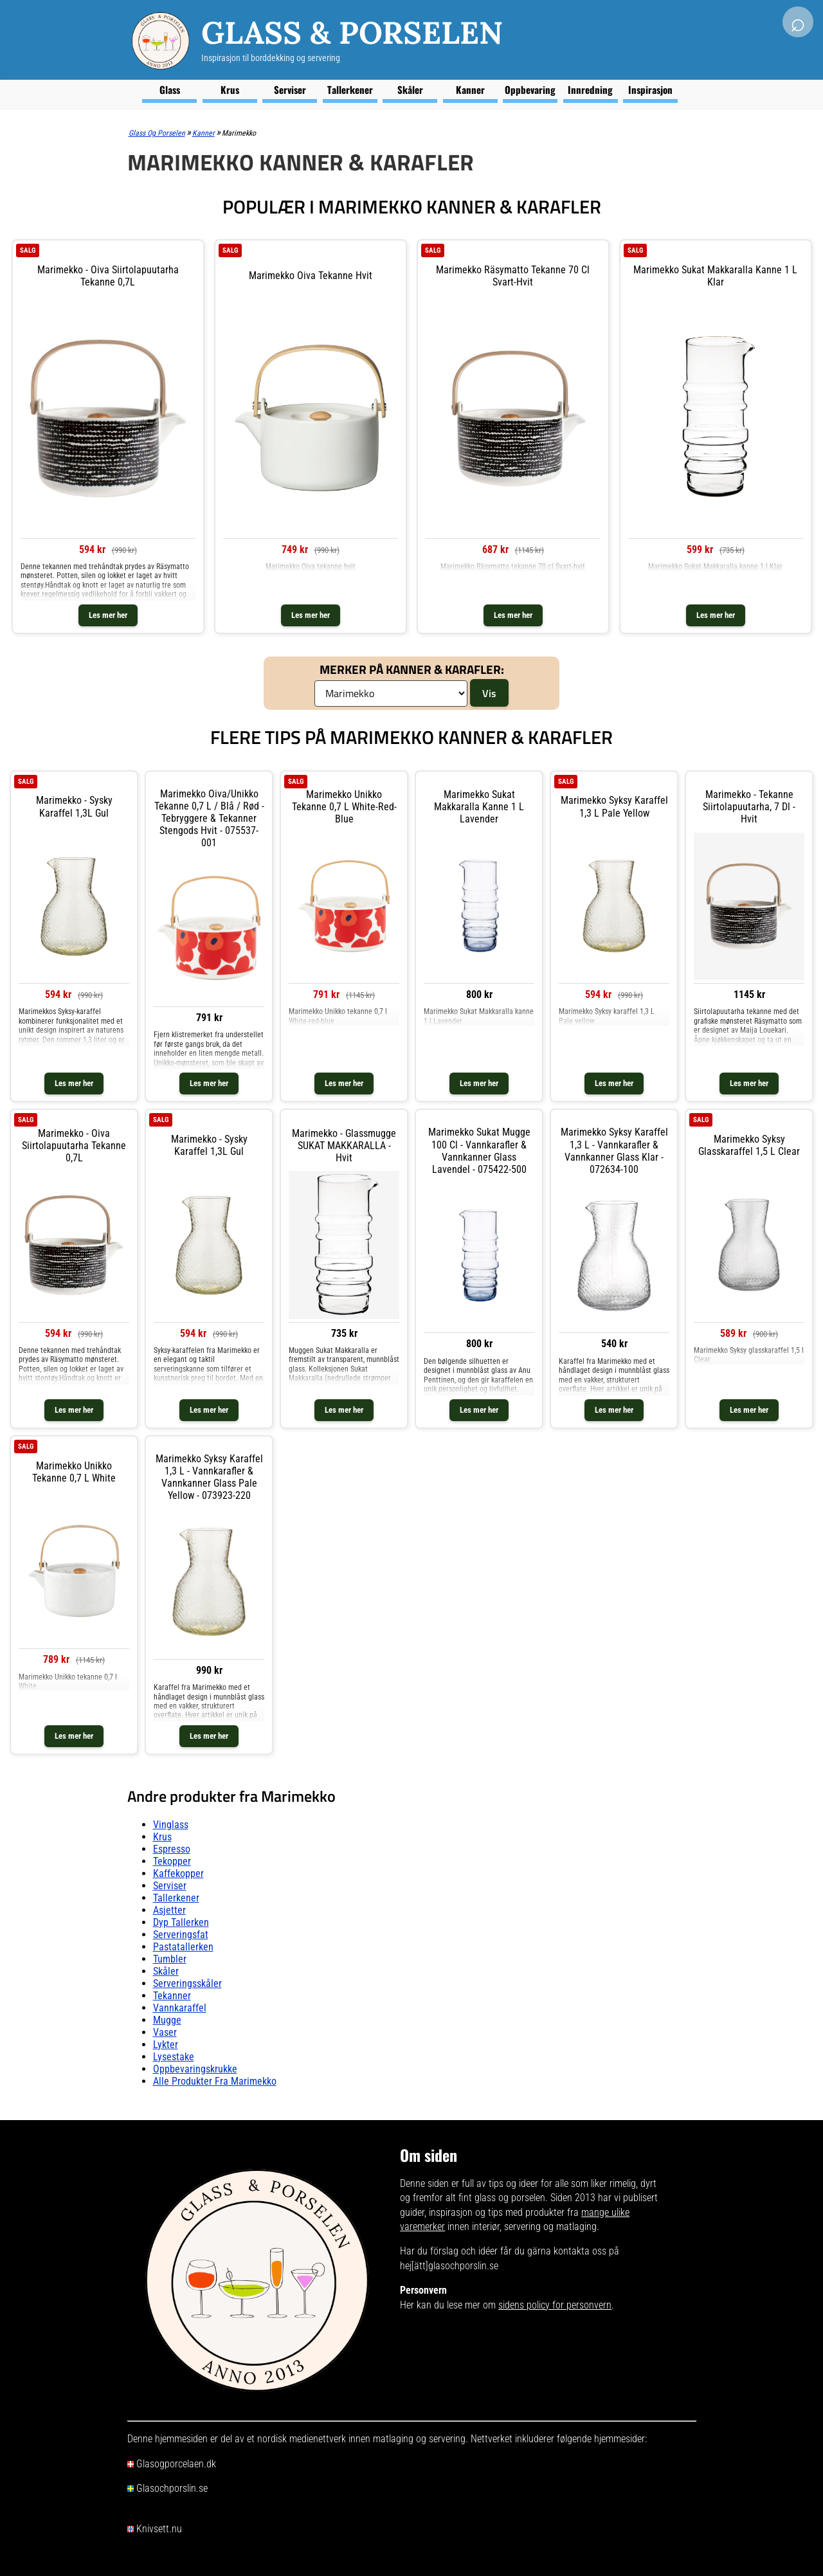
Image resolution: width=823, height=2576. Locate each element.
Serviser (290, 89)
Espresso (171, 1849)
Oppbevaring (530, 89)
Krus (230, 89)
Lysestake (173, 2057)
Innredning (590, 89)
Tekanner (172, 1996)
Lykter (165, 2044)
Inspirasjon (650, 89)
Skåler (410, 89)
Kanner (470, 89)
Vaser (165, 2032)
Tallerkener (350, 89)
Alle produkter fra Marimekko (214, 2081)
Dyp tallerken (181, 1922)
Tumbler (169, 1959)
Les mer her (108, 615)
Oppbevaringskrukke (195, 2069)
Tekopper (172, 1861)
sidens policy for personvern (554, 2305)
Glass (169, 89)
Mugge (167, 2020)
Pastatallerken (183, 1947)
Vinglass (170, 1825)
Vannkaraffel (179, 2008)
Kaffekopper (178, 1873)
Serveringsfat (180, 1934)
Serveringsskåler (187, 1983)
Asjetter (169, 1910)
